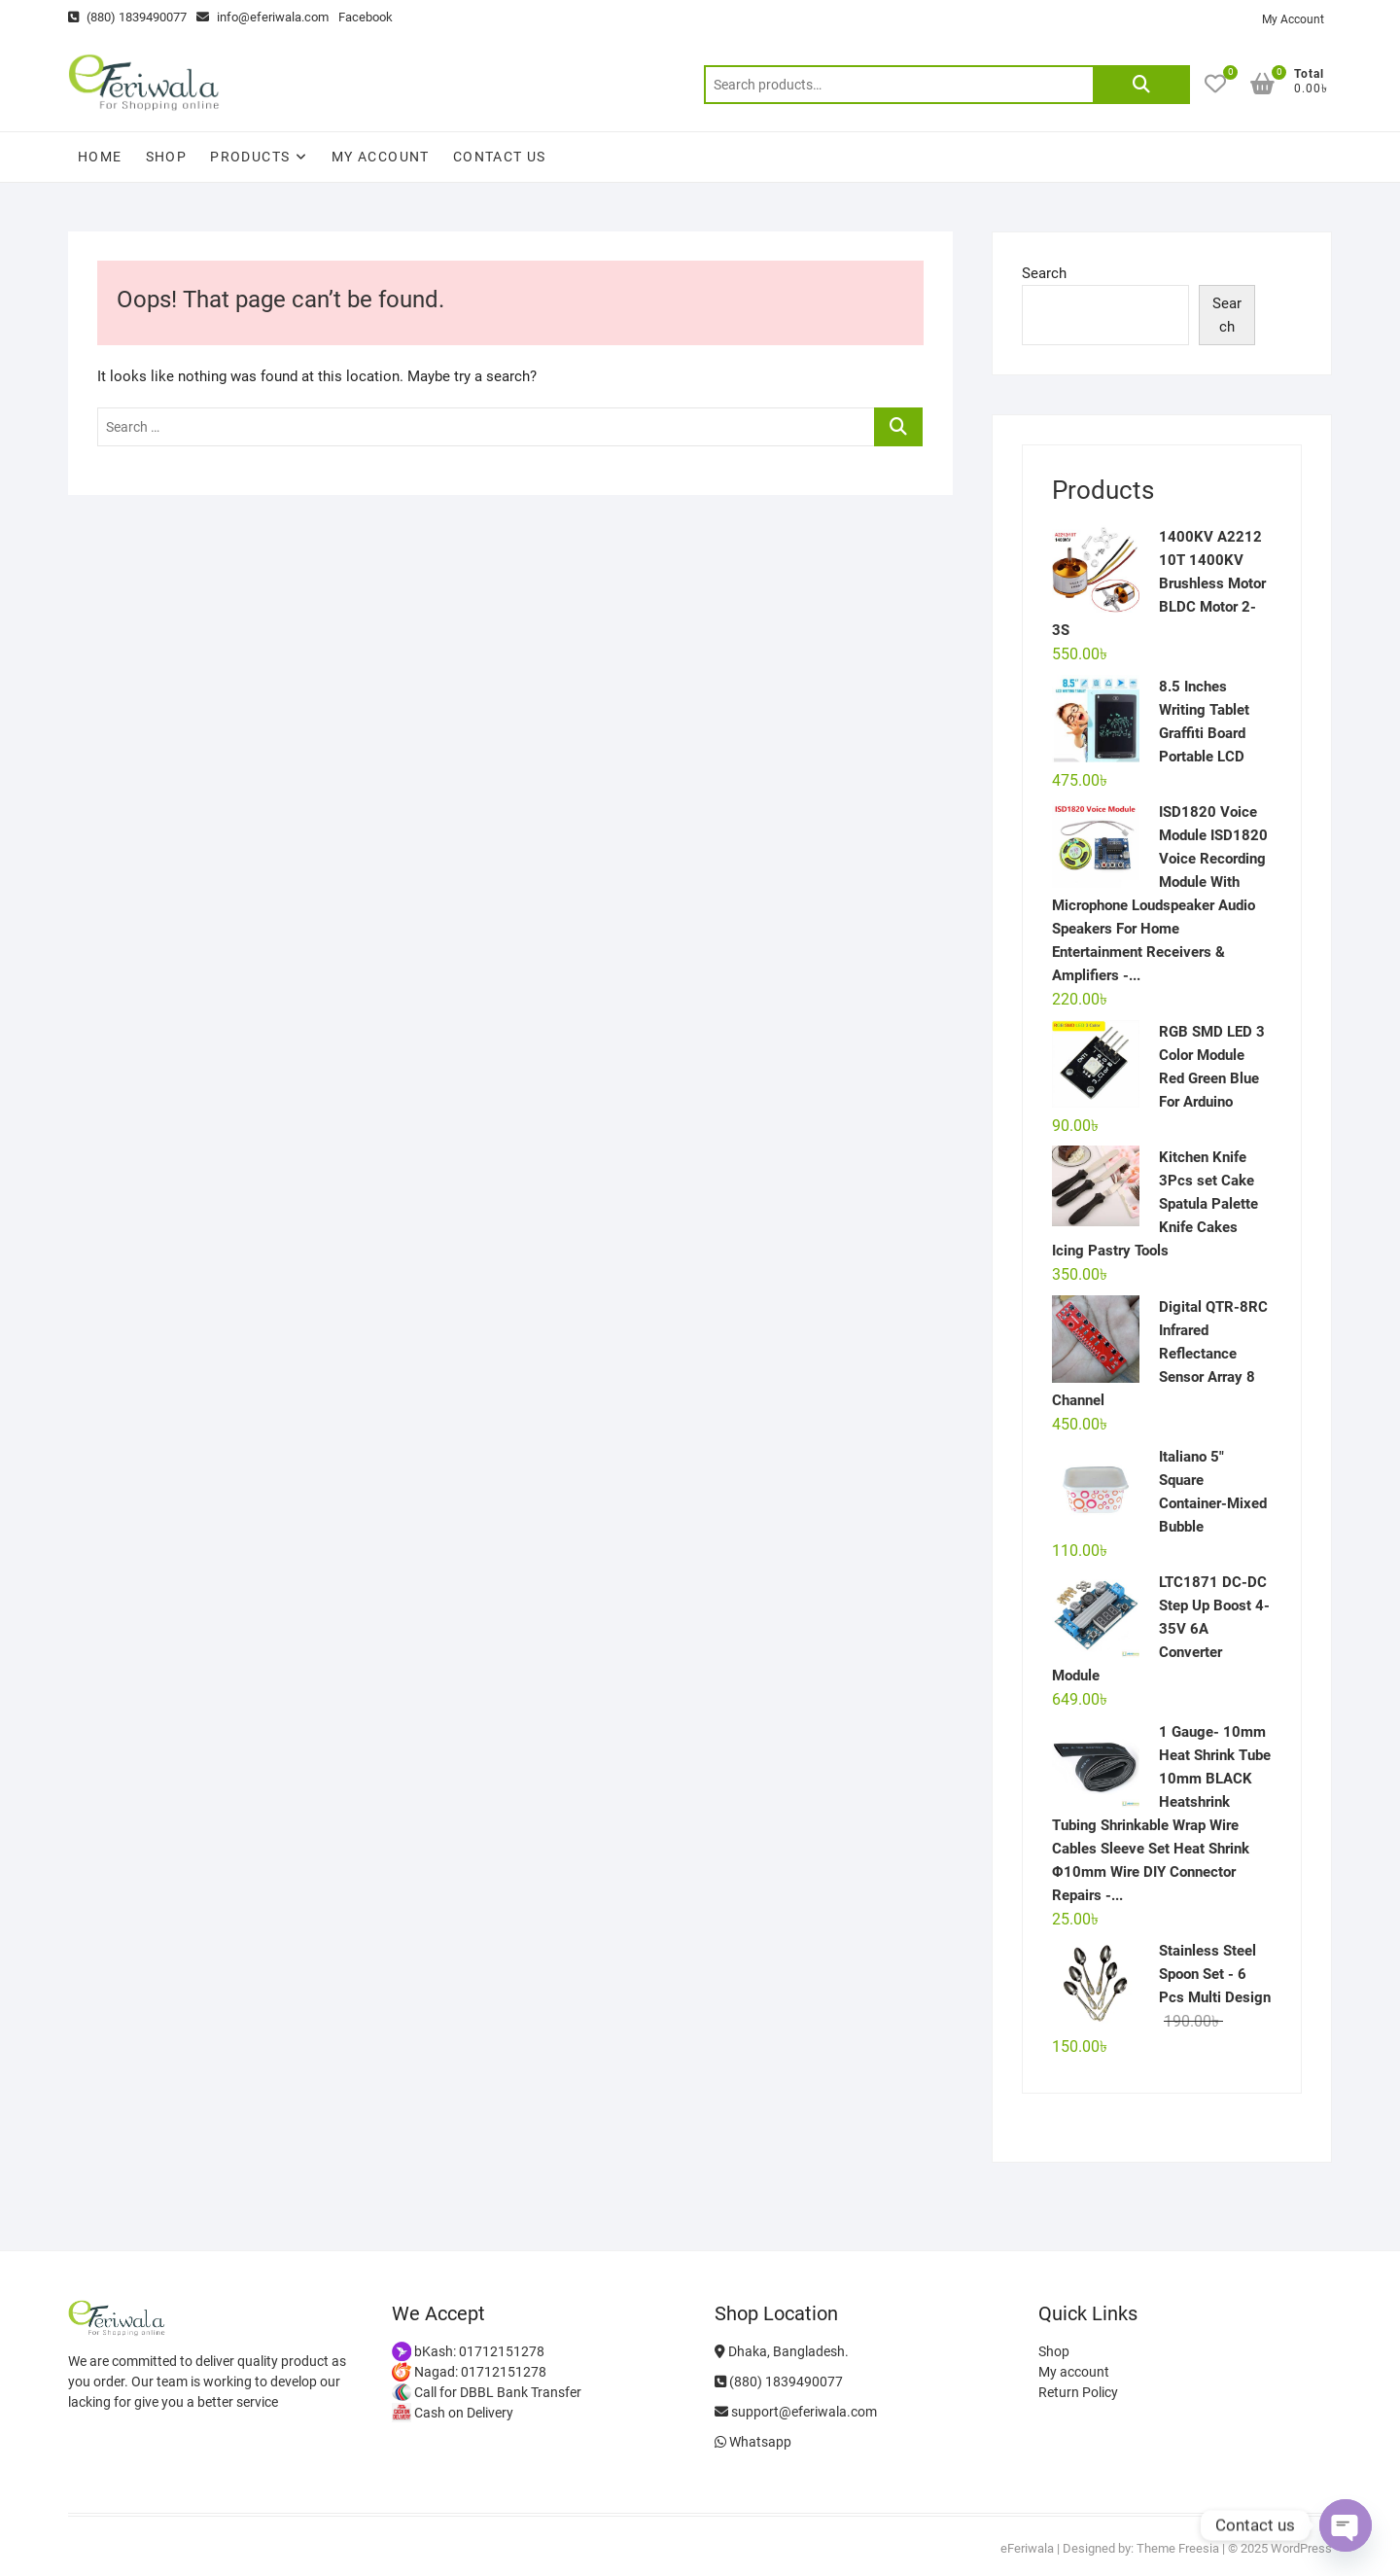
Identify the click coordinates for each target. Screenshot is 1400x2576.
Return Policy (1078, 2392)
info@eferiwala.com (262, 17)
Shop (167, 156)
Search (1141, 84)
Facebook (365, 17)
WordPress (1301, 2548)
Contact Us (499, 156)
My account (381, 156)
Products (250, 156)
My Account (1293, 19)
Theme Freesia (1178, 2548)
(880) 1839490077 (127, 17)
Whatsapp (753, 2442)
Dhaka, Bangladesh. (782, 2351)
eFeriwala (1027, 2548)
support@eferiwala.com (796, 2411)
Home (100, 156)
